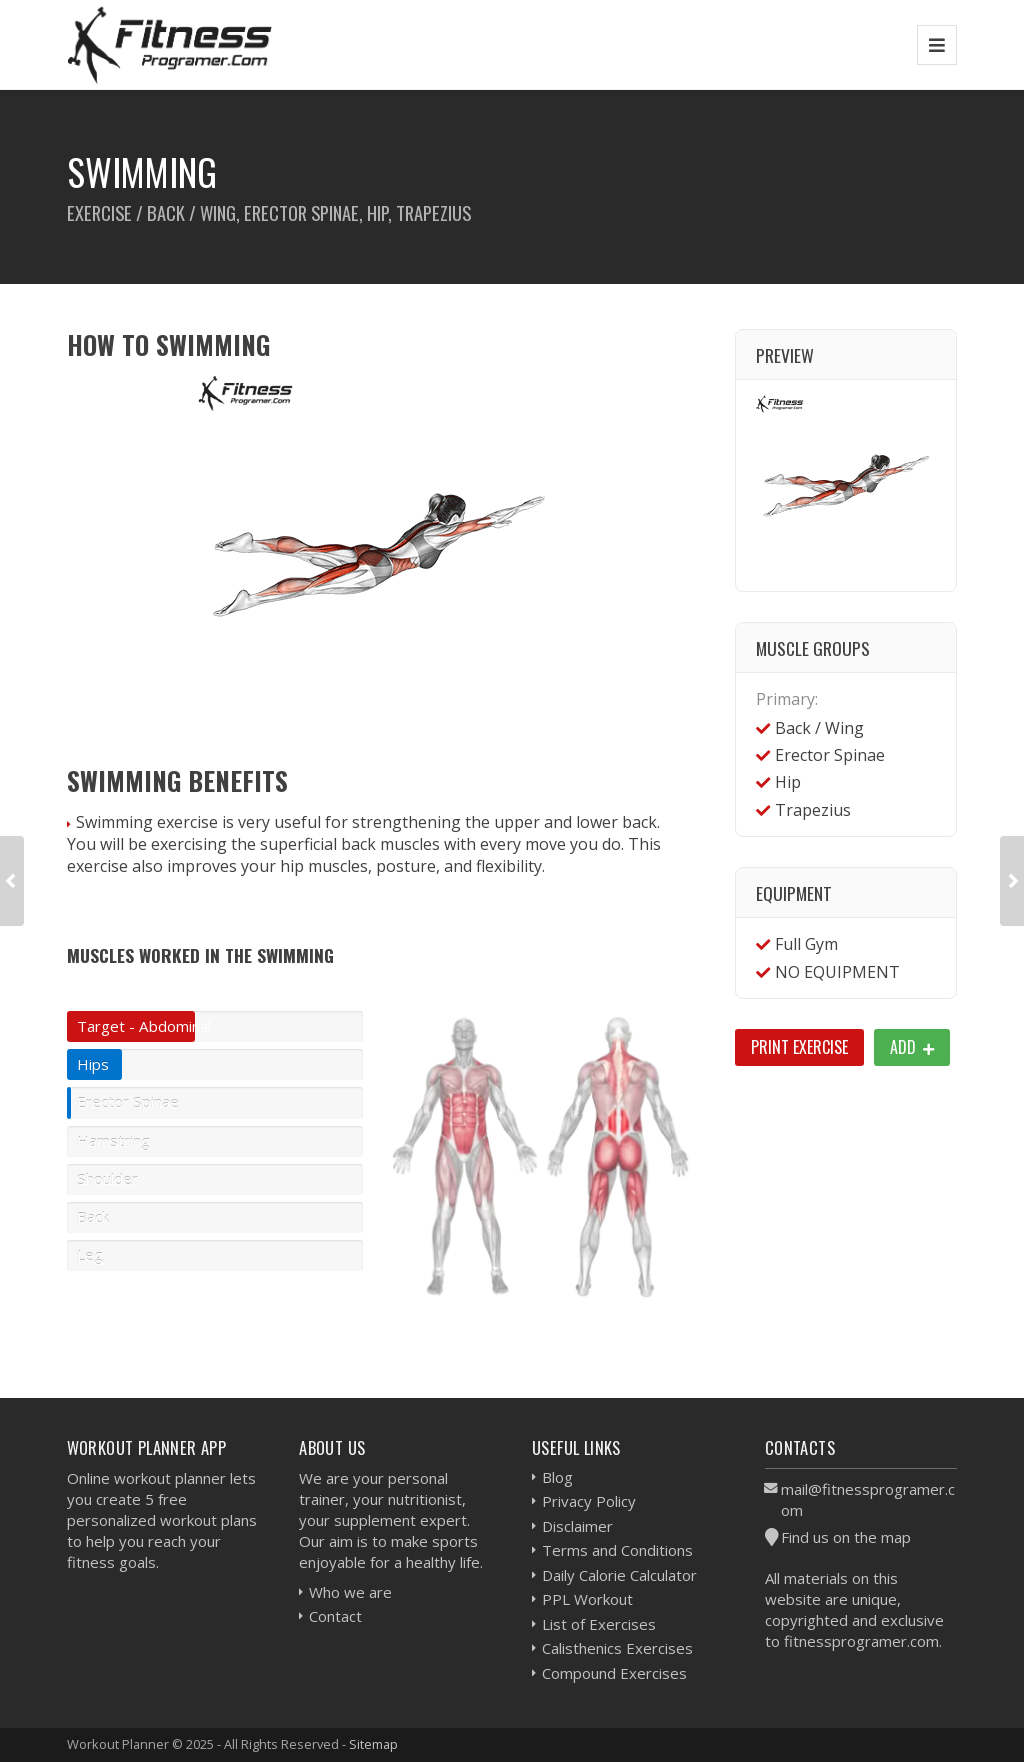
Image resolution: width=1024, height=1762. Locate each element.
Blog (557, 1477)
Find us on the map (846, 1537)
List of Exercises (599, 1624)
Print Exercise (799, 1047)
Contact (335, 1616)
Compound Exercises (614, 1673)
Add (912, 1047)
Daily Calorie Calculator (619, 1575)
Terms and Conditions (617, 1550)
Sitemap (373, 1744)
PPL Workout (587, 1599)
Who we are (350, 1592)
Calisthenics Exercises (617, 1648)
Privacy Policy (589, 1501)
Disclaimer (577, 1526)
